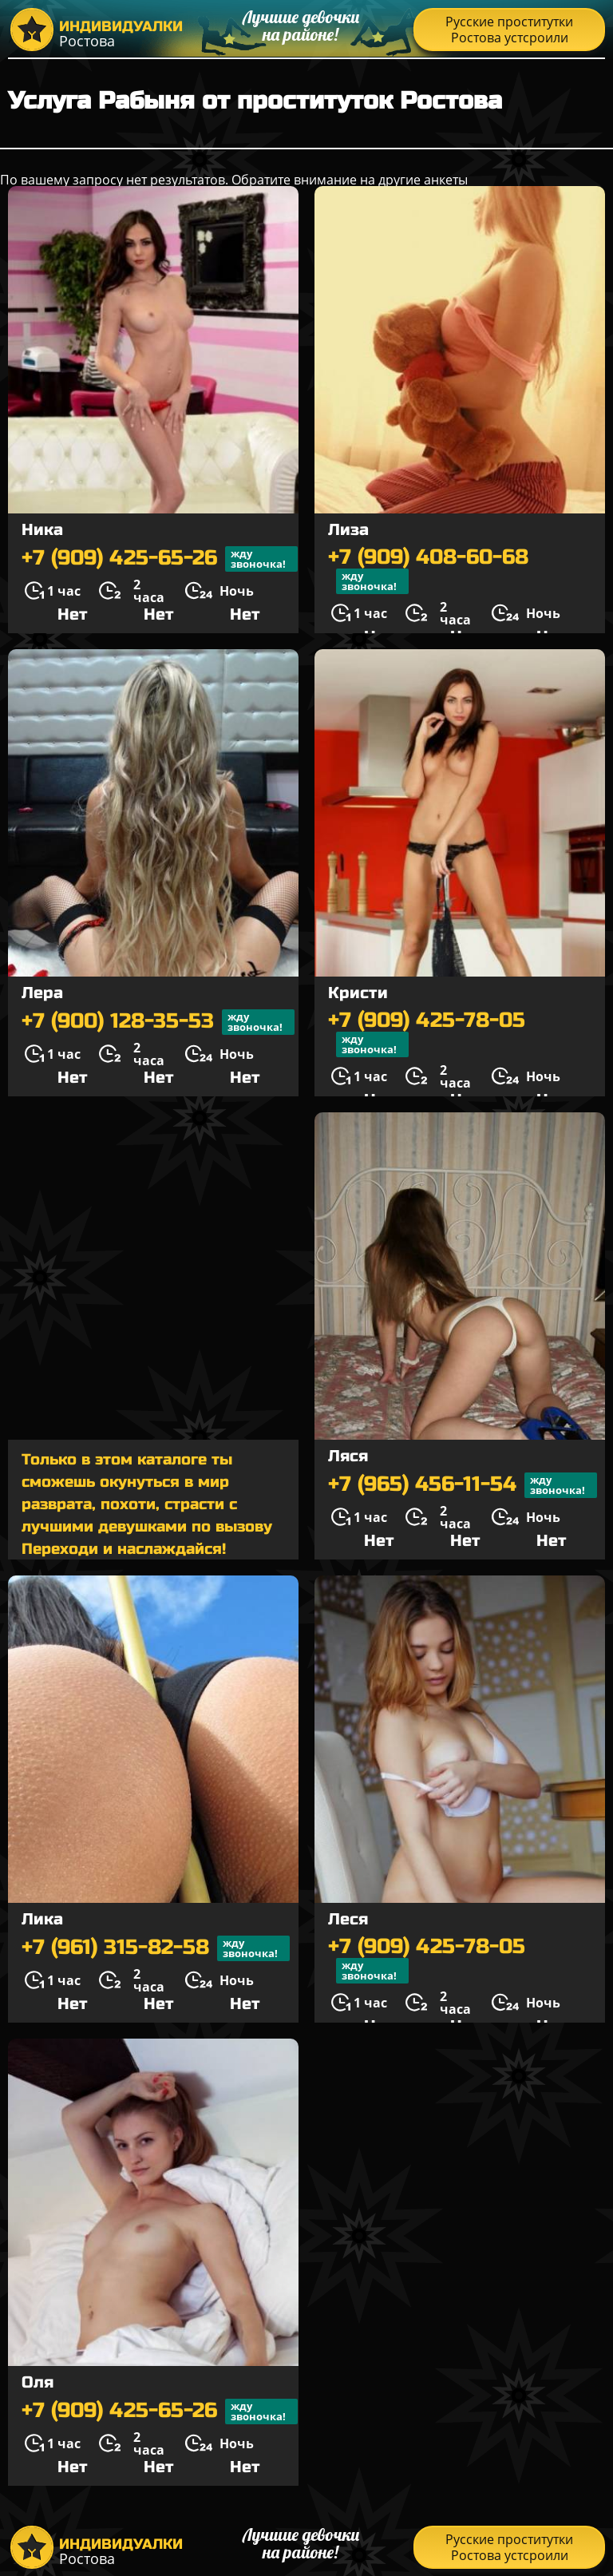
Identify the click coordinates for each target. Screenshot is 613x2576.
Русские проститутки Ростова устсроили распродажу (509, 32)
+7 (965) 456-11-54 (462, 1485)
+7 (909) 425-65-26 (160, 559)
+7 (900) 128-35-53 (158, 1022)
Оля (37, 2382)
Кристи (358, 993)
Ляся (348, 1456)
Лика (42, 1919)
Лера (42, 993)
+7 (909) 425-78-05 (426, 1033)
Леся (348, 1919)
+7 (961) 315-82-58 (156, 1948)
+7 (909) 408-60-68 (428, 570)
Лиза (348, 530)
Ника (42, 530)
